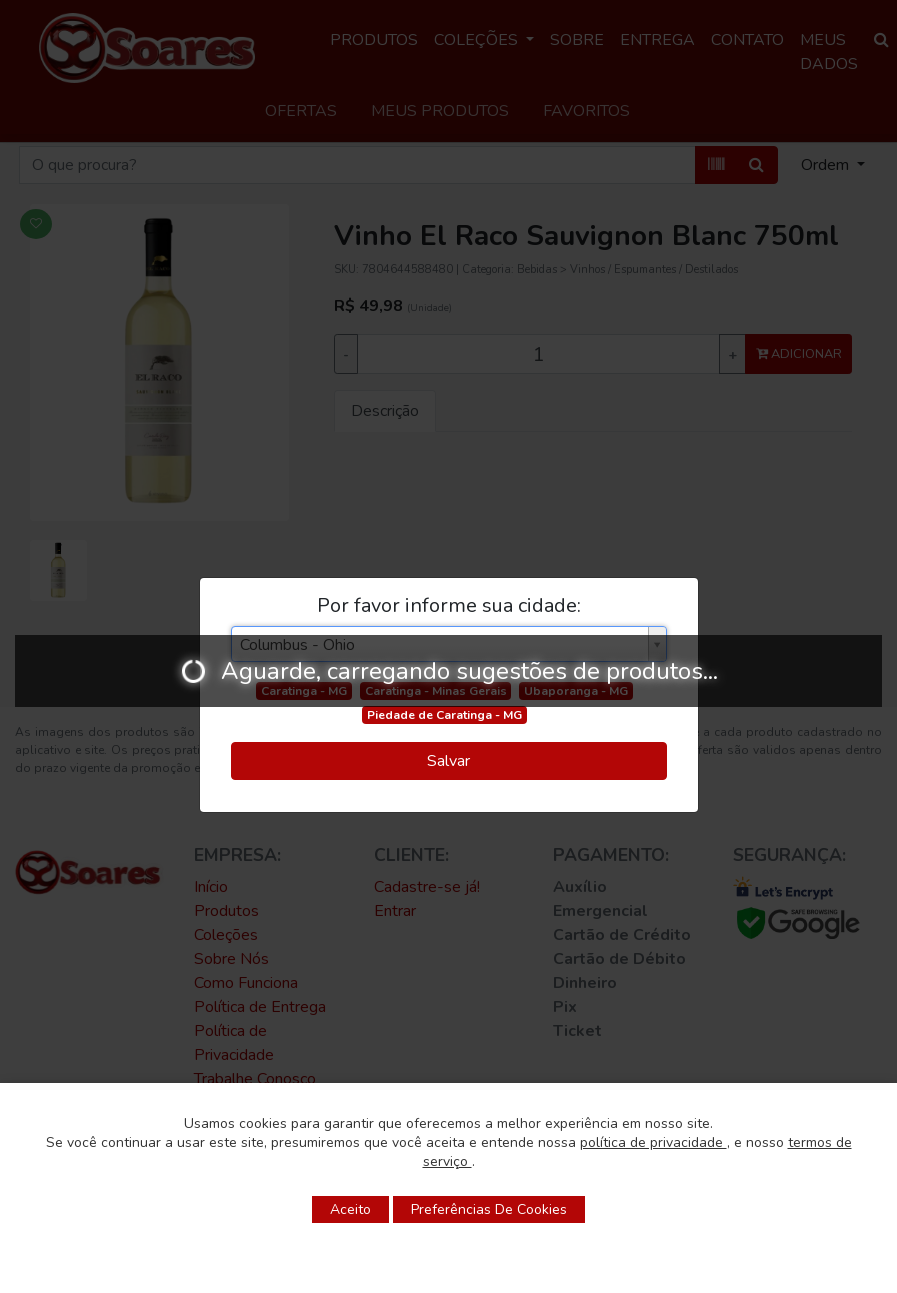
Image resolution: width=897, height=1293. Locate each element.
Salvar (448, 761)
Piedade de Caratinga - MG (444, 715)
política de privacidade (653, 1142)
